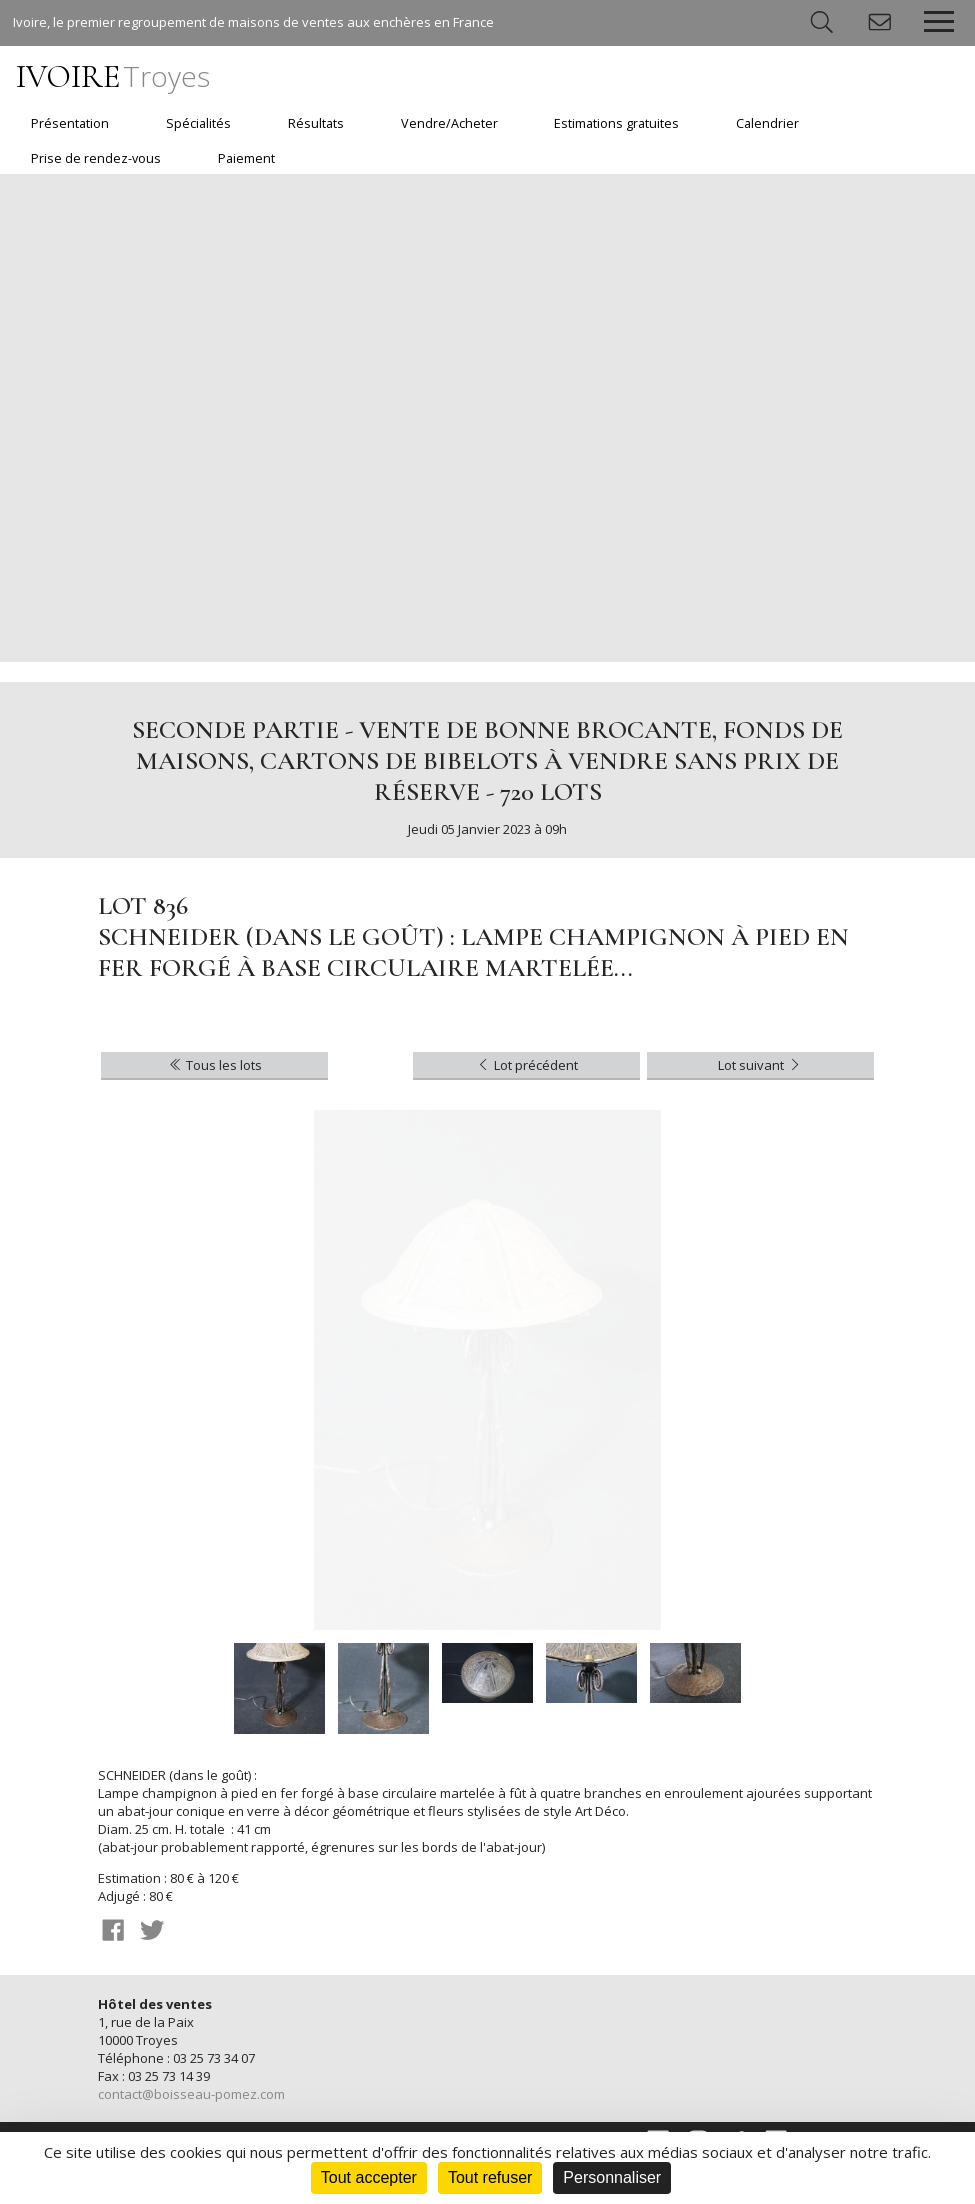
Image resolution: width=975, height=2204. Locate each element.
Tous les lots (214, 1065)
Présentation (70, 123)
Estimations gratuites (616, 123)
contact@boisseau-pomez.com (191, 2094)
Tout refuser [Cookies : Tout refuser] (490, 2177)
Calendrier (767, 123)
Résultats (316, 123)
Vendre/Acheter (449, 123)
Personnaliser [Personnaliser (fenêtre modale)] (612, 2177)
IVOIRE (113, 76)
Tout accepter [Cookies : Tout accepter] (369, 2177)
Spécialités (198, 123)
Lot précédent (526, 1065)
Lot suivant (760, 1065)
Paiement (246, 158)
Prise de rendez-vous (96, 158)
